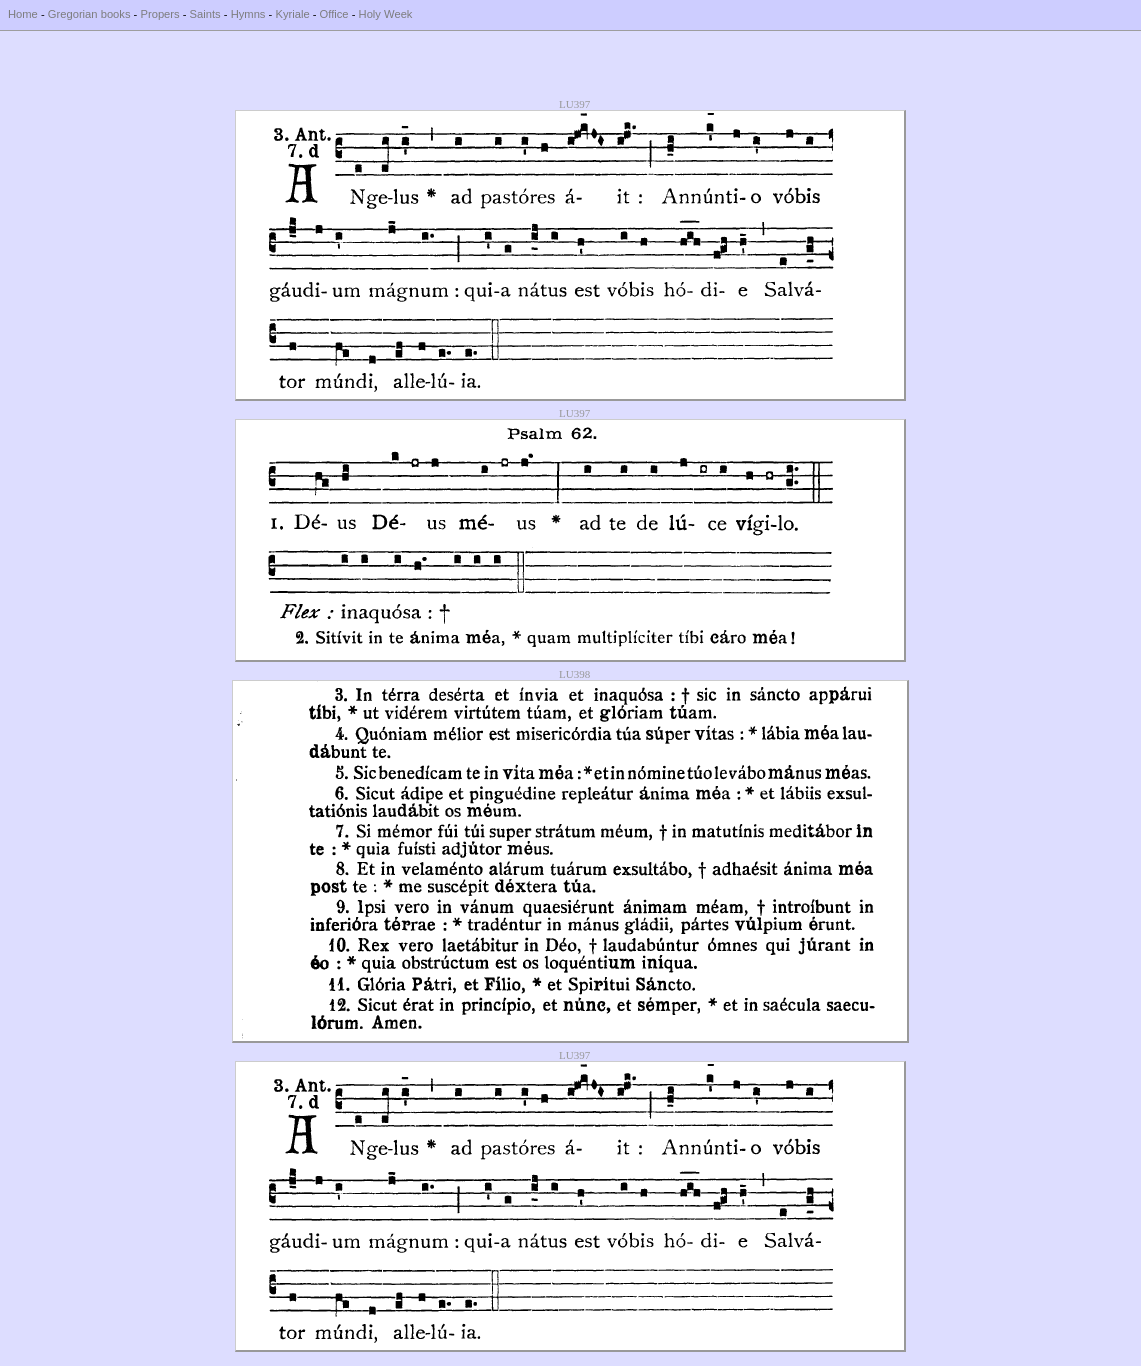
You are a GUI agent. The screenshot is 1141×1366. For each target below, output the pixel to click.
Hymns (248, 14)
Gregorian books (89, 14)
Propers (159, 14)
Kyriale (292, 14)
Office (334, 14)
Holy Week (386, 14)
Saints (205, 14)
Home (23, 14)
